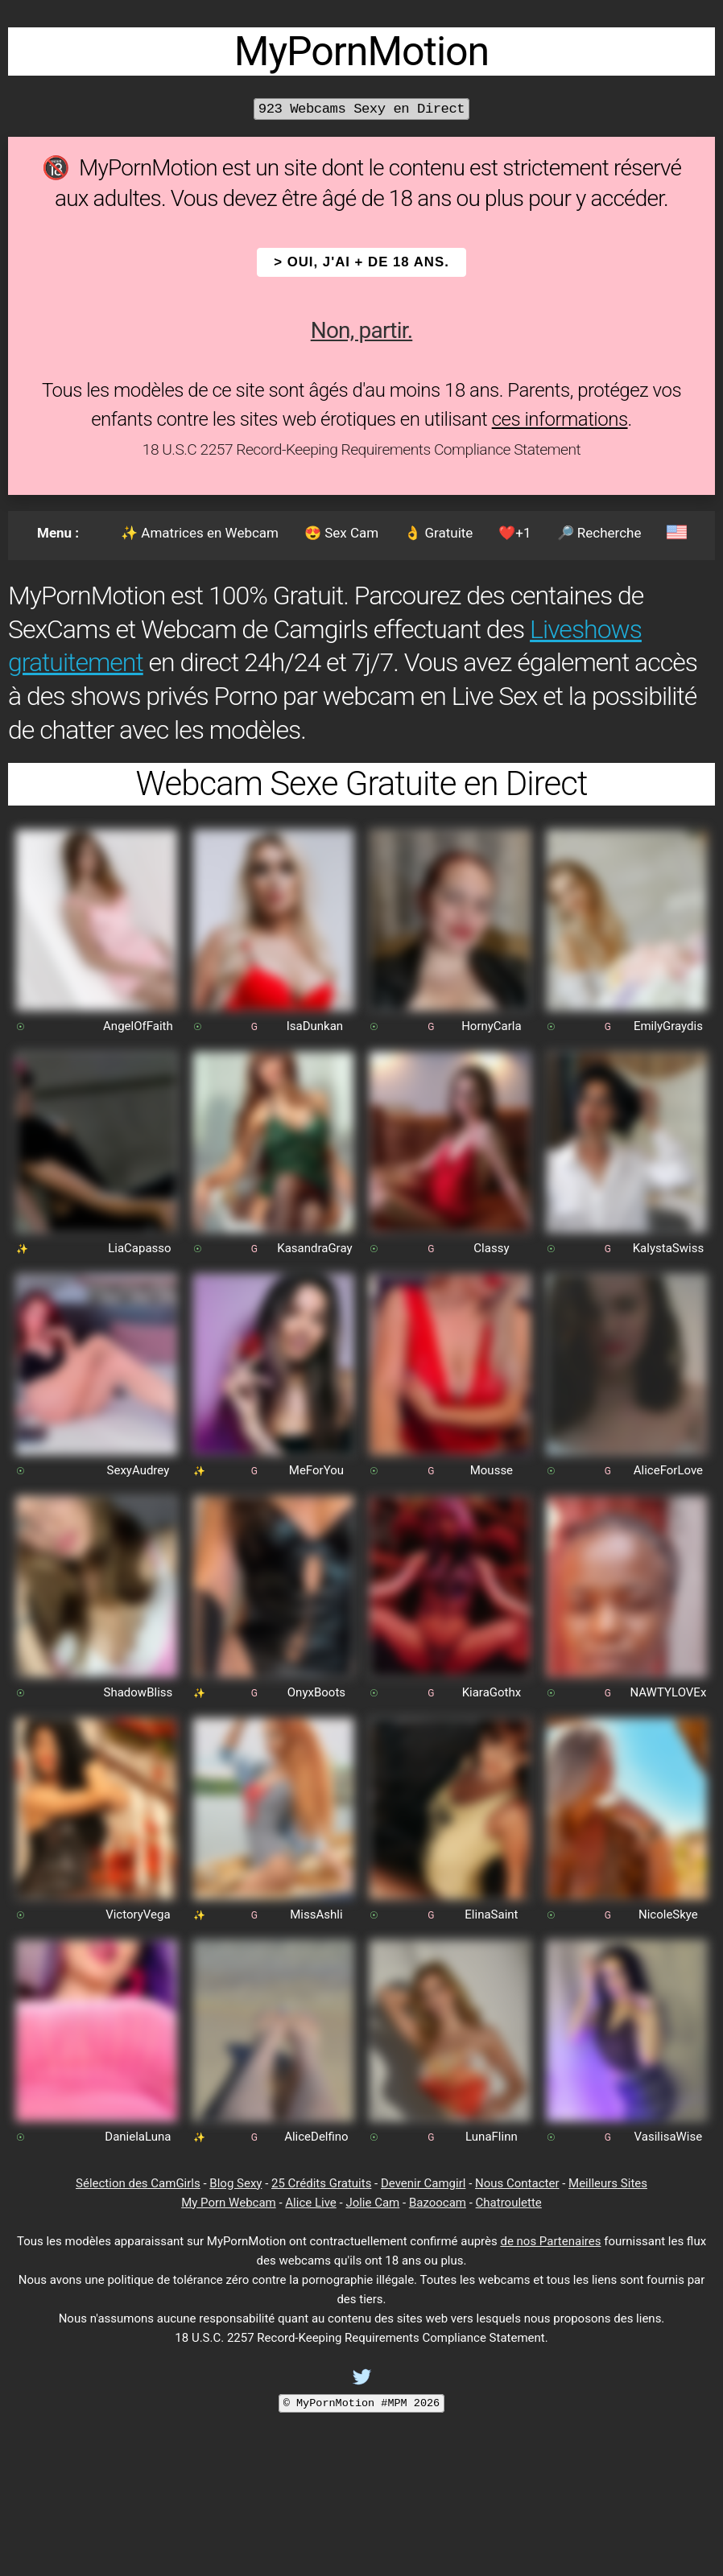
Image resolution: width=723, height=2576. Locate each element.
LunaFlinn (491, 2136)
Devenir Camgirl (423, 2183)
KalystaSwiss (668, 1248)
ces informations (560, 419)
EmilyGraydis (668, 1026)
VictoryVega (137, 1914)
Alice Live (310, 2202)
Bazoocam (437, 2202)
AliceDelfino (316, 2136)
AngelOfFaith (138, 1026)
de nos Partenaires (550, 2241)
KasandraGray (314, 1248)
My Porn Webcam (228, 2202)
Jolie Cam (372, 2202)
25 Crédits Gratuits (321, 2183)
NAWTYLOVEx (668, 1692)
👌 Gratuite (438, 533)
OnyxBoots (316, 1692)
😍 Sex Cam (341, 533)
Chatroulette (509, 2202)
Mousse (491, 1470)
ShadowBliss (138, 1692)
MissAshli (316, 1914)
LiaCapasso (139, 1248)
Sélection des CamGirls (138, 2183)
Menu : (58, 533)
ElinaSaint (491, 1914)
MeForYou (316, 1470)
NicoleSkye (668, 1914)
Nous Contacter (517, 2183)
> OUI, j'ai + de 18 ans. (361, 262)
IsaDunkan (315, 1026)
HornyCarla (491, 1026)
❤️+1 (514, 533)
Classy (491, 1248)
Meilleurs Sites (607, 2183)
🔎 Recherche (599, 533)
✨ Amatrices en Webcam (200, 533)
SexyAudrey (138, 1470)
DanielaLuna (138, 2136)
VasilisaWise (668, 2136)
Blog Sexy (235, 2183)
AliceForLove (668, 1470)
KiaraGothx (492, 1692)
